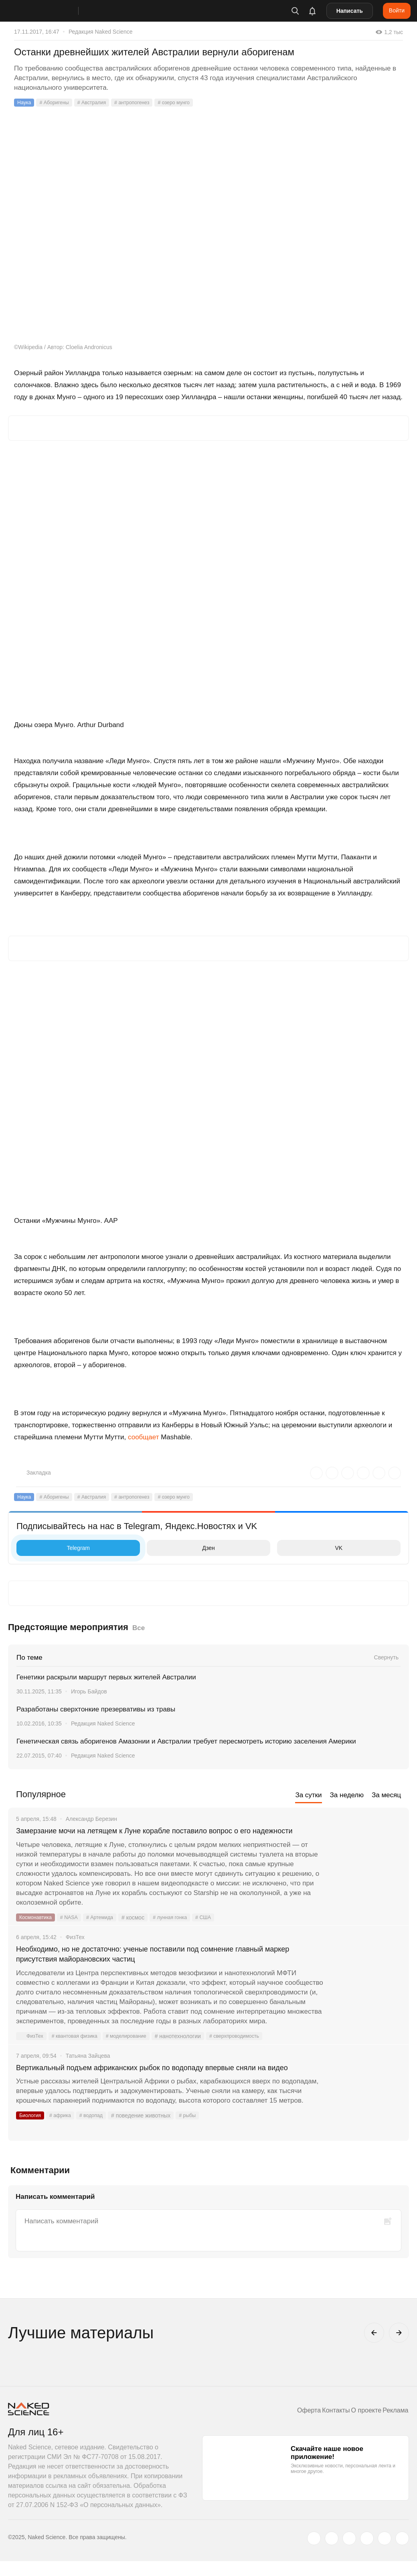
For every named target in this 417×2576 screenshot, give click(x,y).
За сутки (308, 1795)
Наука (25, 102)
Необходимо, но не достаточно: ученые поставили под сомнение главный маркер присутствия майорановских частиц (167, 1967)
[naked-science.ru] (402, 2553)
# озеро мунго (190, 102)
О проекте (358, 2425)
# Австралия (99, 102)
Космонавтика (37, 1930)
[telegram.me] (384, 2553)
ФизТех (30, 2051)
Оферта (291, 2425)
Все (138, 1628)
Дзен (183, 1548)
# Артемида (108, 1930)
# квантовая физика (79, 2051)
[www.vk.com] (331, 2553)
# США (218, 1930)
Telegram (55, 1548)
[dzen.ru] (367, 2553)
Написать (349, 11)
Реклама (393, 2425)
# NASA (74, 1930)
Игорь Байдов (89, 1691)
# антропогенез (144, 102)
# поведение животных (149, 2143)
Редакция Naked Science (101, 31)
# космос (143, 1930)
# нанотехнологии (191, 2051)
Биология (31, 2143)
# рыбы (197, 2143)
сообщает (143, 1437)
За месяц (386, 1795)
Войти (397, 10)
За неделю (347, 1795)
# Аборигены (58, 102)
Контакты (323, 2425)
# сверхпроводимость (251, 2051)
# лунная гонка (182, 1930)
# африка (64, 2143)
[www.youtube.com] (349, 2553)
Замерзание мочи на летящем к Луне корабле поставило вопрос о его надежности (159, 1837)
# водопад (98, 2143)
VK (312, 1548)
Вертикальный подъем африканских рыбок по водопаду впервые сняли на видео (169, 2088)
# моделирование (137, 2051)
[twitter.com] (314, 2553)
